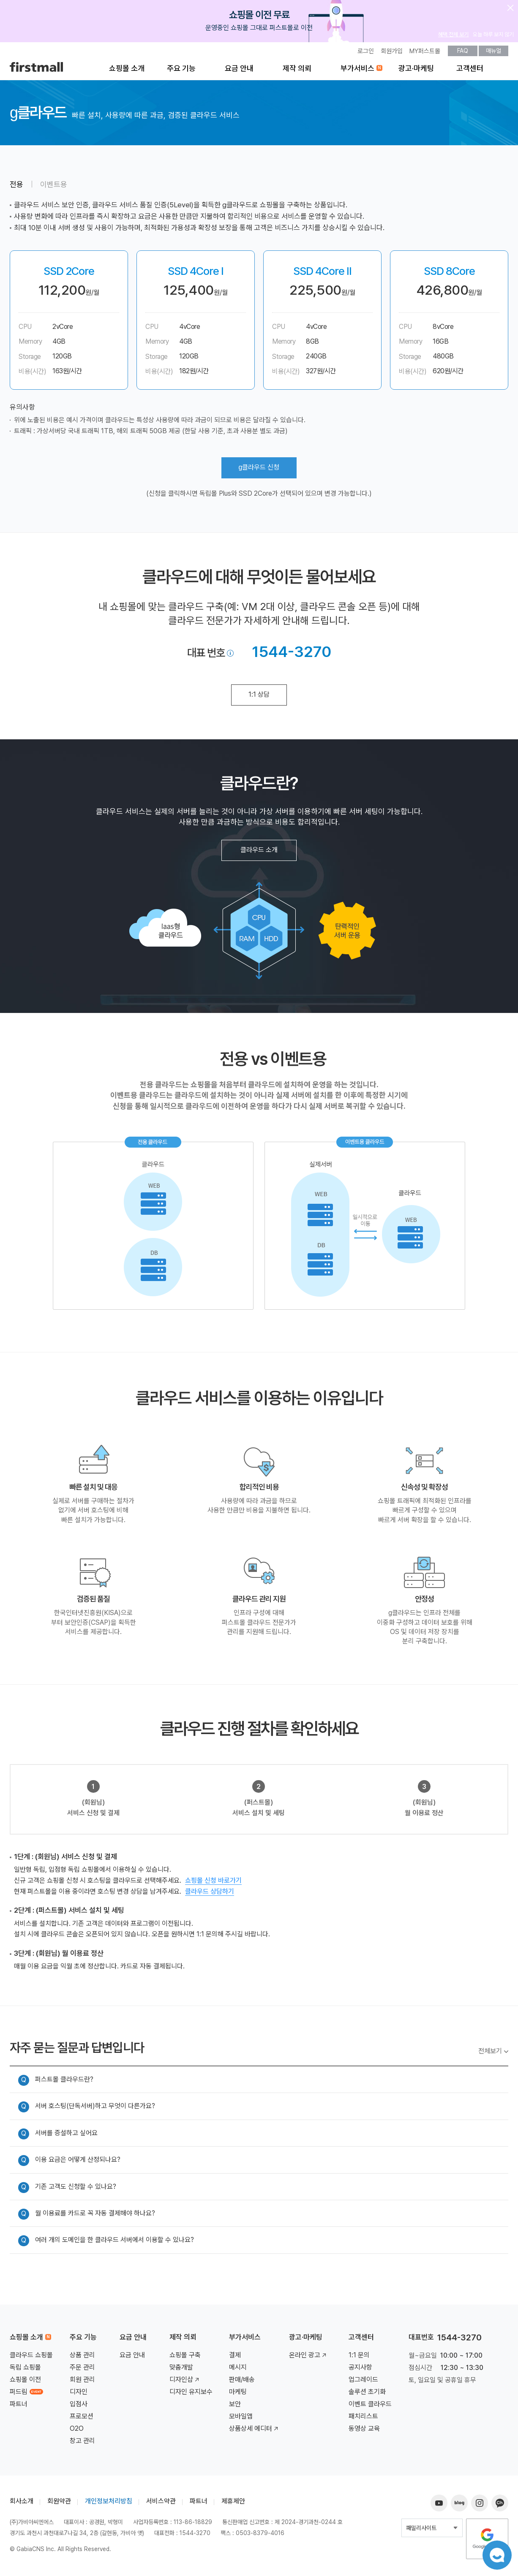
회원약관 (59, 2501)
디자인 (78, 2392)
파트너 (18, 2404)
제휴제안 (233, 2501)
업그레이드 (363, 2380)
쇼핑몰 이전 (25, 2380)
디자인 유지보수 (191, 2392)
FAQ (462, 50)
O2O (77, 2429)
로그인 (365, 51)
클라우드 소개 (259, 850)
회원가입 (392, 51)
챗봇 (497, 2555)
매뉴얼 (493, 50)
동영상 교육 (364, 2429)
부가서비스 (357, 68)
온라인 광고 (308, 2355)
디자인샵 (185, 2380)
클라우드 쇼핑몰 (31, 2355)
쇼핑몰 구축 (185, 2355)
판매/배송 (242, 2380)
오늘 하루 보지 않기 (493, 34)
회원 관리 (82, 2380)
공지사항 (360, 2368)
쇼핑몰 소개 (126, 68)
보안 (235, 2404)
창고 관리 (82, 2441)
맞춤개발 (181, 2368)
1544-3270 (291, 652)
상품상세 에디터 (254, 2429)
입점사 (78, 2404)
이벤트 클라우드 (370, 2404)
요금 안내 (239, 68)
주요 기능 (181, 68)
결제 (235, 2355)
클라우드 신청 (259, 468)
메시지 (238, 2368)
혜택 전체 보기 (453, 34)
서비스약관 (161, 2501)
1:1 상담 (259, 694)
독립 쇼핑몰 (25, 2368)
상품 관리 (82, 2355)
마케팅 (238, 2392)
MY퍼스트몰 (424, 51)
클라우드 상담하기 (209, 1891)
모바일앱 (241, 2417)
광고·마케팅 (416, 68)
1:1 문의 (359, 2355)
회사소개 (21, 2501)
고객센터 (469, 68)
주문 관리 (82, 2368)
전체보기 (490, 2051)
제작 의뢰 (297, 68)
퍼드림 (26, 2392)
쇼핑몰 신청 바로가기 (213, 1880)
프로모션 (81, 2417)
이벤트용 (53, 184)
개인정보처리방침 (108, 2501)
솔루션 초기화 (367, 2392)
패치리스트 (363, 2417)
